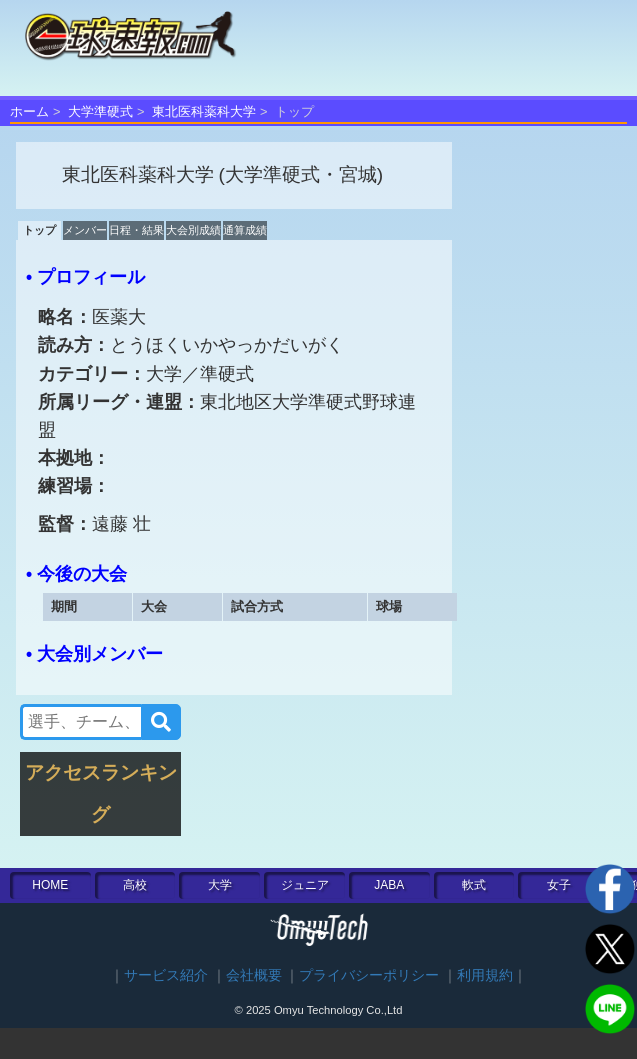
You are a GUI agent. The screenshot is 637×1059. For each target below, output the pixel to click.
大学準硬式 (100, 111)
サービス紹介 (166, 975)
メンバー (85, 230)
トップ (39, 230)
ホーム (29, 111)
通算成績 (245, 230)
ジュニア (305, 885)
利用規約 (485, 975)
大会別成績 (193, 230)
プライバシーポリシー (369, 975)
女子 (559, 885)
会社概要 (254, 975)
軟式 (474, 885)
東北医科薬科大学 (204, 111)
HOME (50, 885)
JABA (389, 885)
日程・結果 (136, 230)
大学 (220, 885)
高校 (135, 885)
